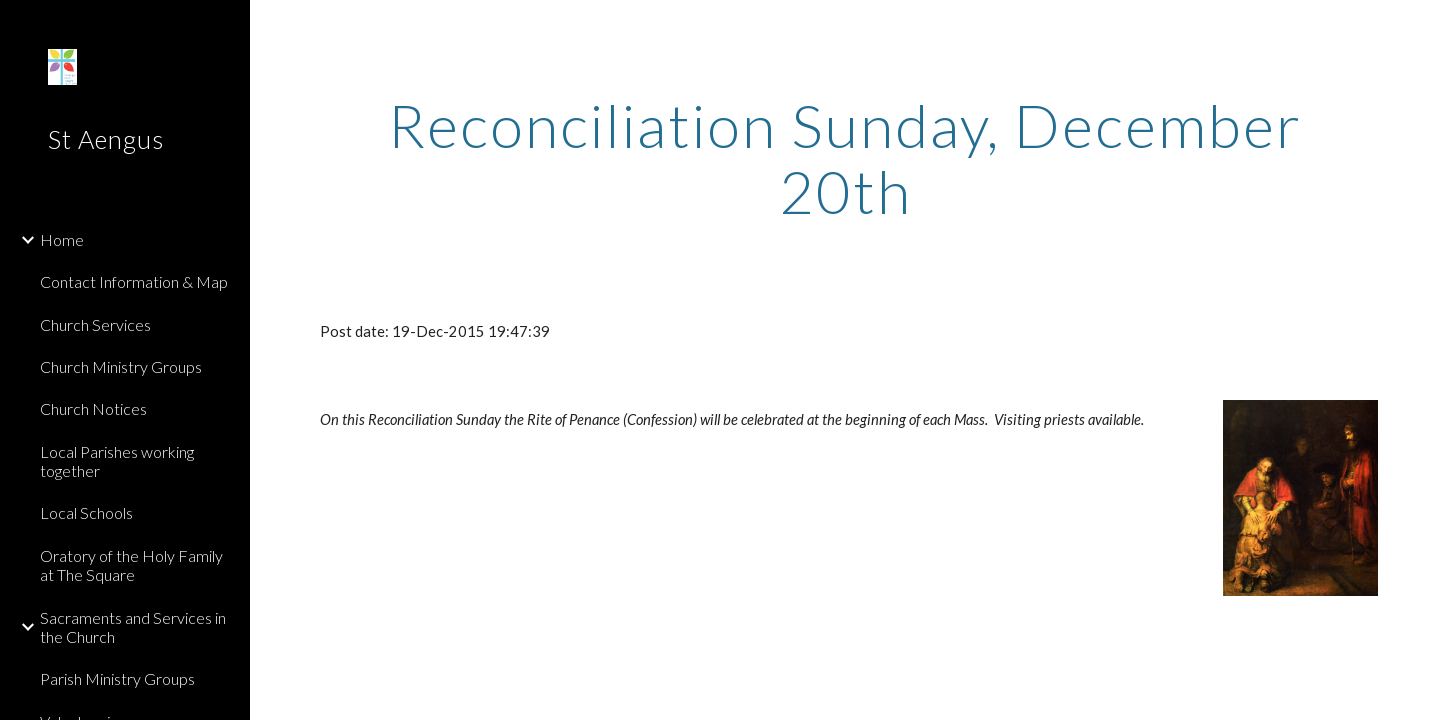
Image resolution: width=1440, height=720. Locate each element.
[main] (845, 158)
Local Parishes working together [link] (117, 461)
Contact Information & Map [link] (134, 281)
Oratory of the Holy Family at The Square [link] (131, 565)
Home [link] (62, 239)
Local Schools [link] (86, 512)
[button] (1416, 28)
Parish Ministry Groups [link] (117, 678)
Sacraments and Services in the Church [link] (133, 627)
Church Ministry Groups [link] (121, 366)
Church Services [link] (95, 324)
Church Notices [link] (93, 408)
